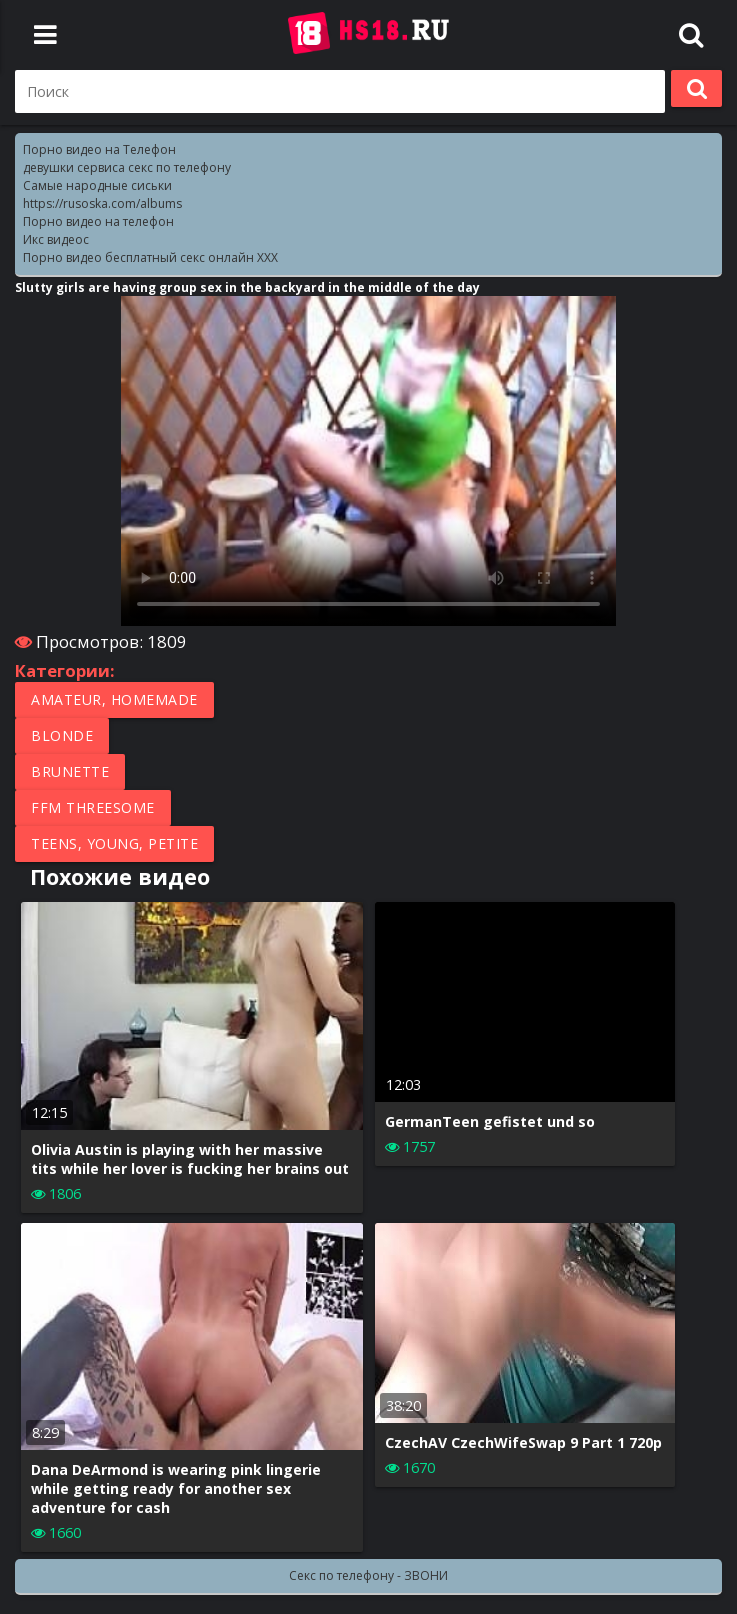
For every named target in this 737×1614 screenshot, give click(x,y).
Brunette (70, 771)
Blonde (62, 735)
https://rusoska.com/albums (102, 203)
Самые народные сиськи (97, 185)
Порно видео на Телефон (99, 149)
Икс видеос (56, 239)
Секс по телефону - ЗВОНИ (368, 1575)
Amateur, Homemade (114, 699)
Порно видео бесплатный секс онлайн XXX (150, 257)
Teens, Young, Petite (114, 843)
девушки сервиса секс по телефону (127, 167)
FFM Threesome (93, 807)
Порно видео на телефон (98, 221)
